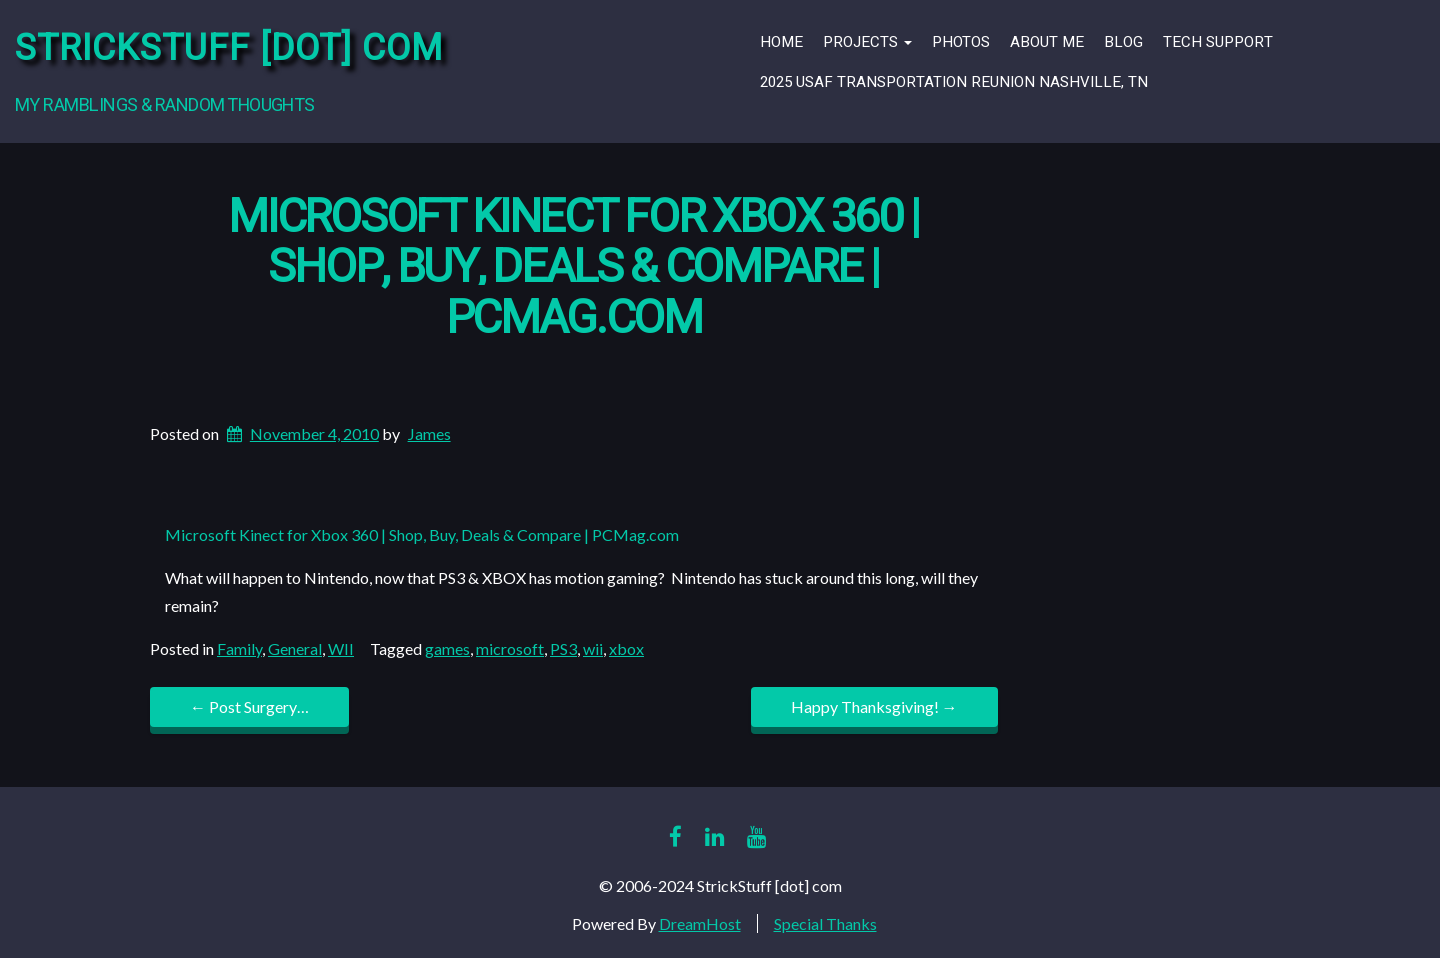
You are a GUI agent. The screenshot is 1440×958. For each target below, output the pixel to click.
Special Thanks (825, 923)
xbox (626, 648)
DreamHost (700, 923)
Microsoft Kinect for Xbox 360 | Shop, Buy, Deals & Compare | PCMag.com (573, 268)
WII (341, 648)
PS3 (563, 648)
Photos (961, 42)
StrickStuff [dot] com (229, 48)
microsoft (510, 648)
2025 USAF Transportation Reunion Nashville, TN (954, 82)
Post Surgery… (249, 706)
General (295, 648)
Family (239, 648)
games (447, 648)
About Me (1047, 42)
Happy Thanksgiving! (874, 706)
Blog (1123, 42)
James (429, 433)
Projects (867, 42)
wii (593, 648)
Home (781, 42)
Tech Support (1218, 42)
